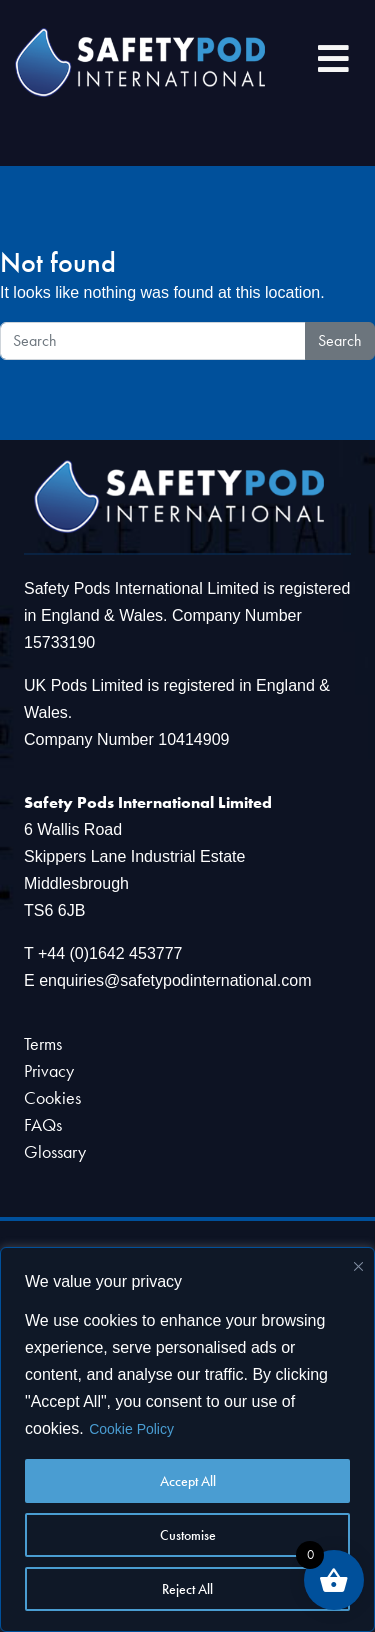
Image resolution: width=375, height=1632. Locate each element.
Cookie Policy (131, 1429)
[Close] (358, 1266)
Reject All (187, 1589)
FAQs (43, 1124)
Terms (43, 1043)
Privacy (49, 1070)
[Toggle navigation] (334, 62)
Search (340, 340)
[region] (187, 1439)
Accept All (188, 1481)
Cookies (52, 1097)
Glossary (55, 1151)
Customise (188, 1535)
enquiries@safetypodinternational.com (175, 980)
